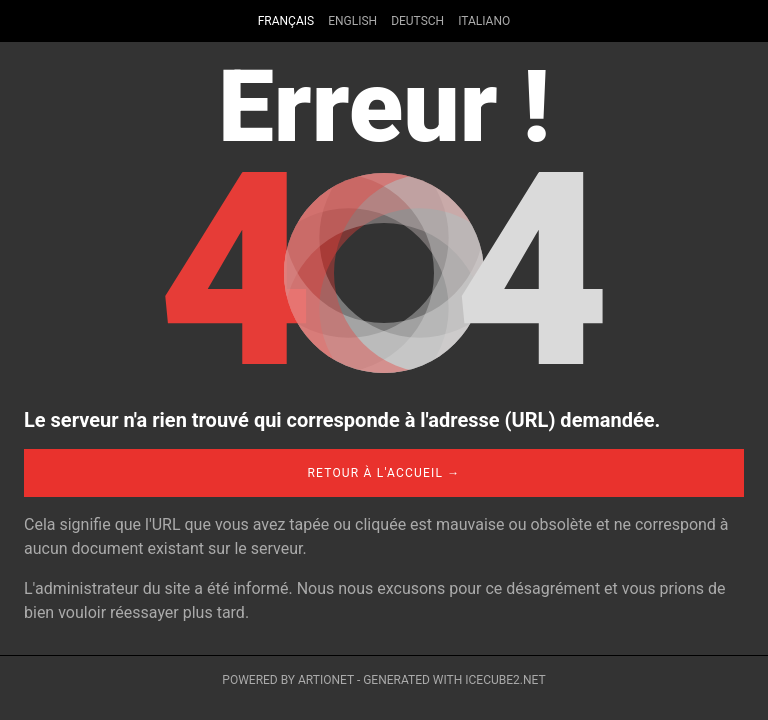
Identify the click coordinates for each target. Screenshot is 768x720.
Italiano (484, 21)
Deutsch (417, 21)
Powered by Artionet (288, 680)
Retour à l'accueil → (383, 473)
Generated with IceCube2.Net (454, 680)
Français (286, 21)
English (352, 21)
